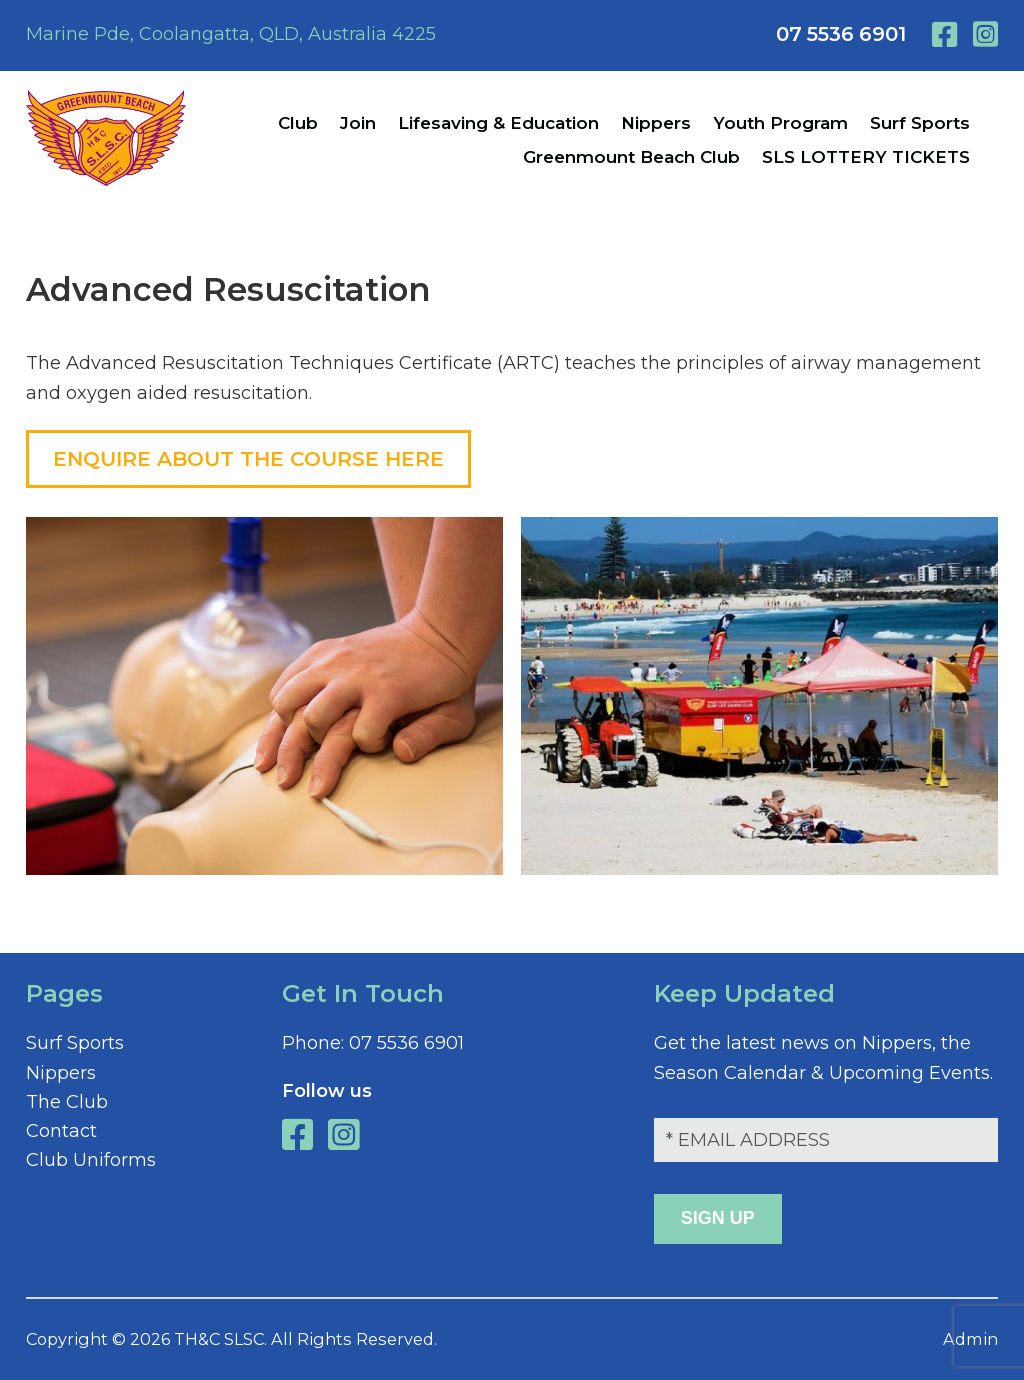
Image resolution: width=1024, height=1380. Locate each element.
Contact (61, 1131)
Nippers (61, 1073)
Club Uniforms (91, 1160)
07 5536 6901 (841, 34)
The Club (67, 1102)
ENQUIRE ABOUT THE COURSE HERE (248, 458)
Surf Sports (75, 1043)
